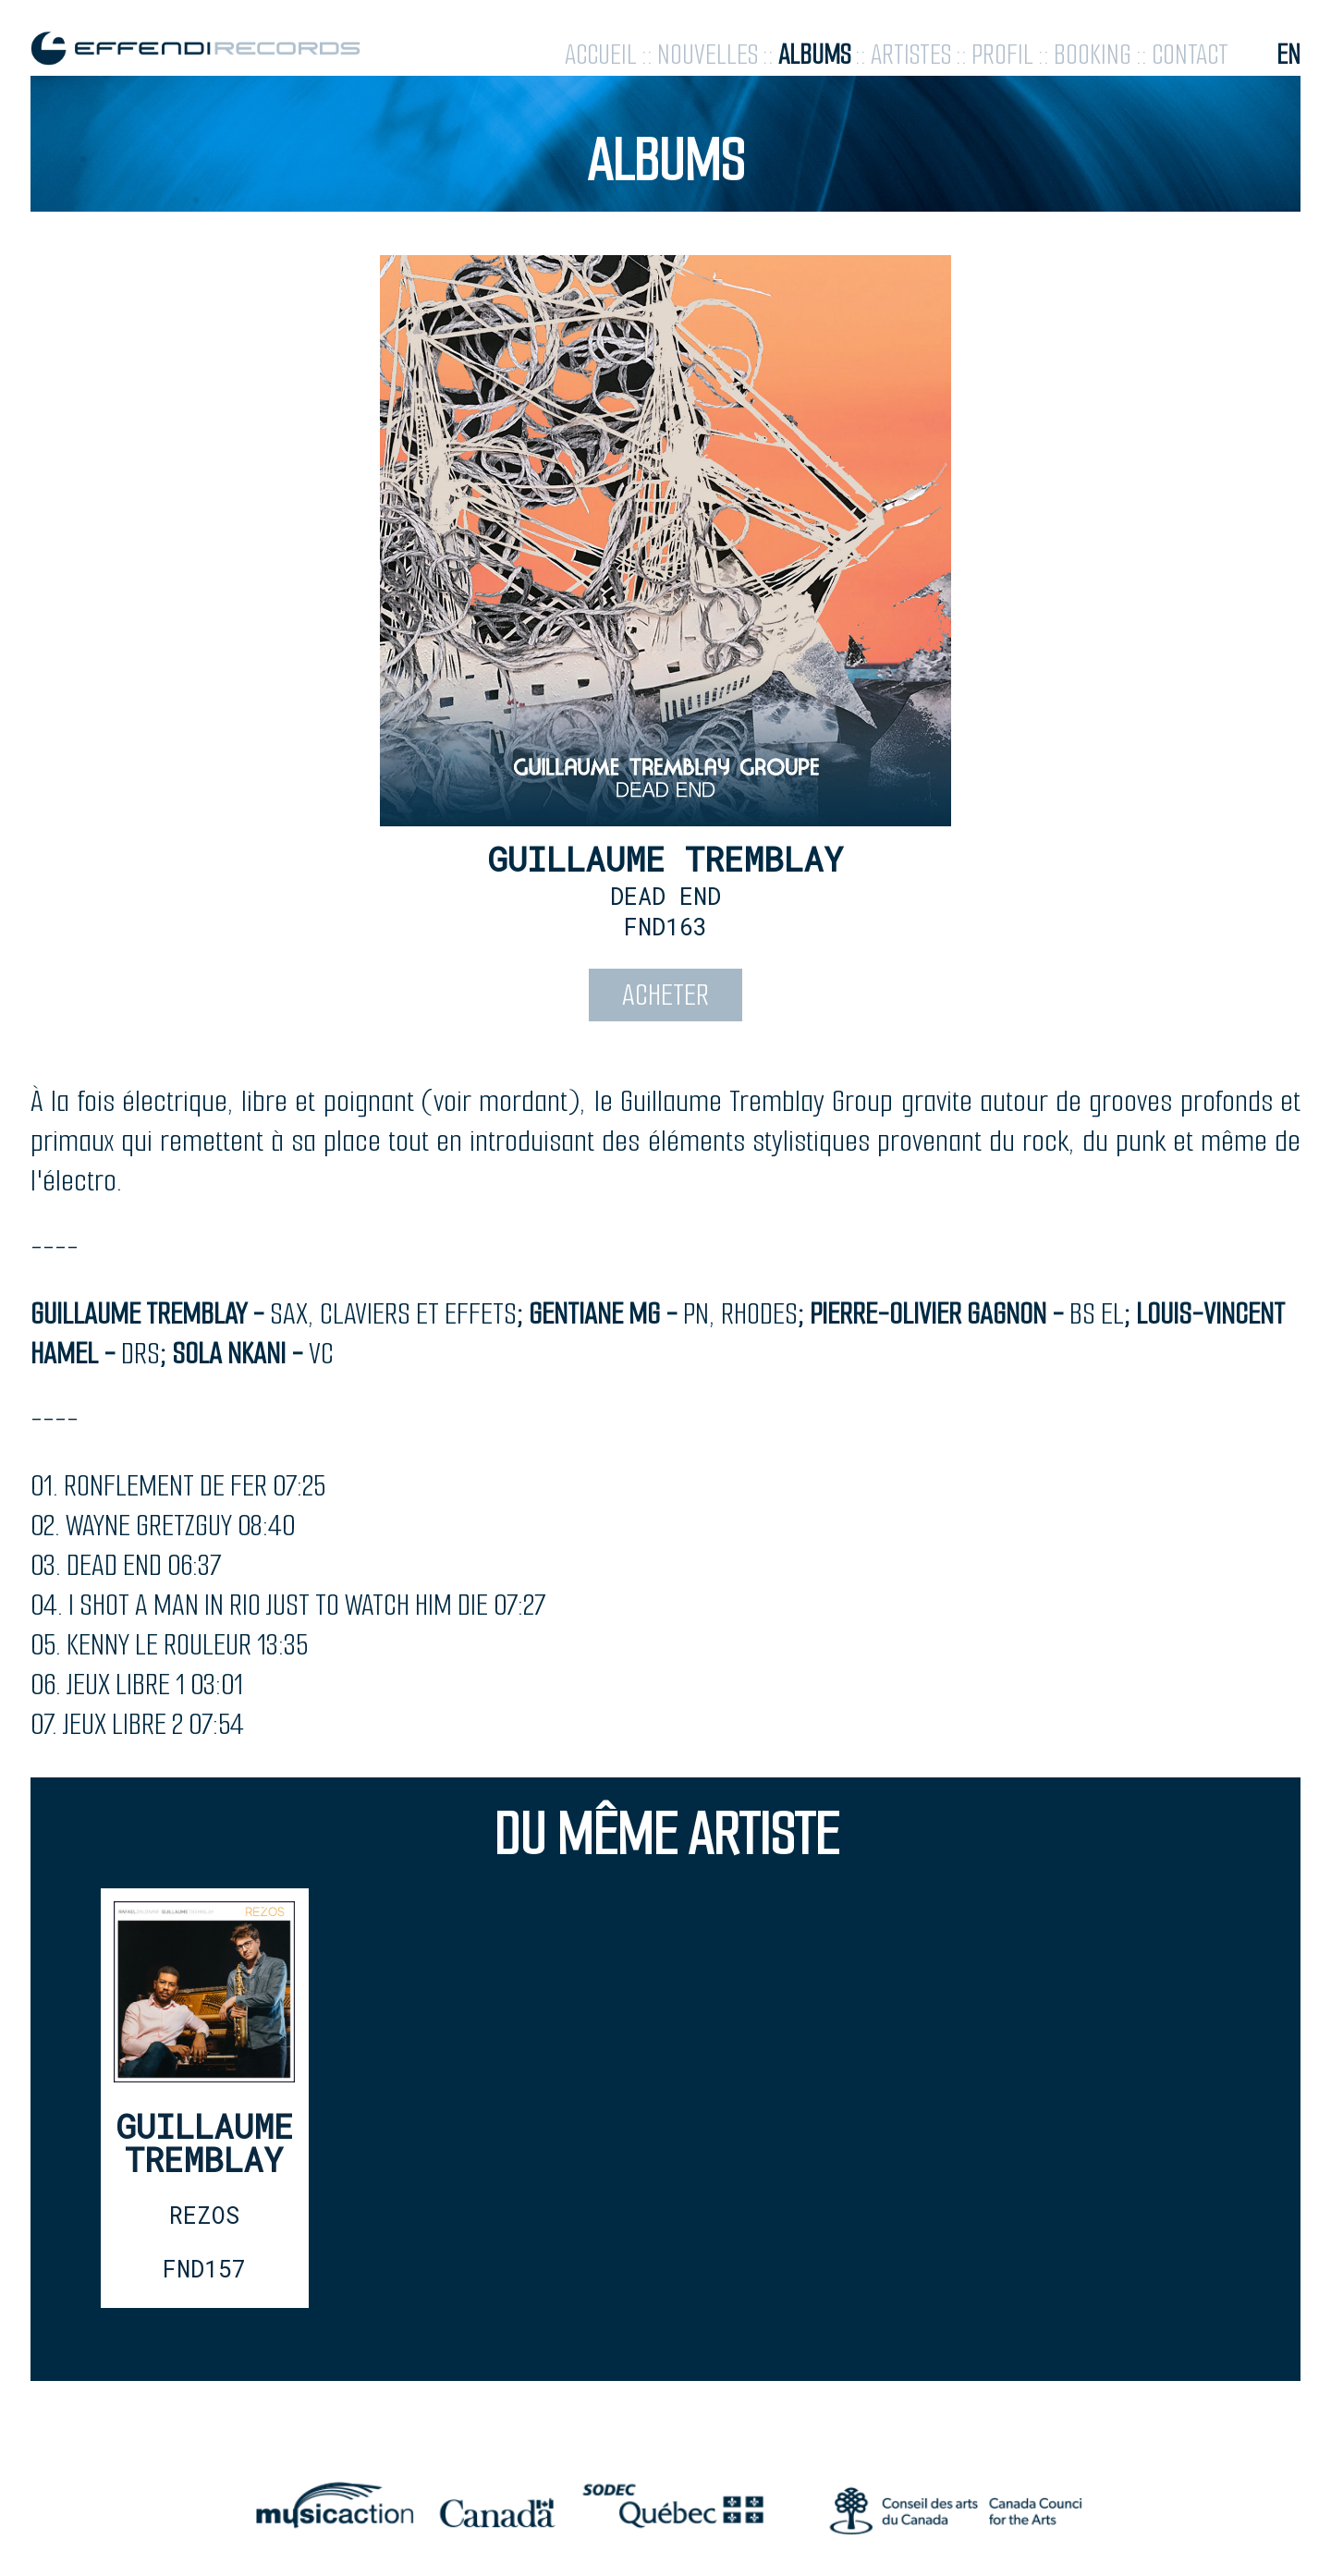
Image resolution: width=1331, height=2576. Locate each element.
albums (814, 55)
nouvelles (707, 55)
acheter (665, 995)
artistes (911, 55)
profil (1002, 55)
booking (1092, 55)
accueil (601, 55)
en (1288, 55)
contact (1190, 55)
